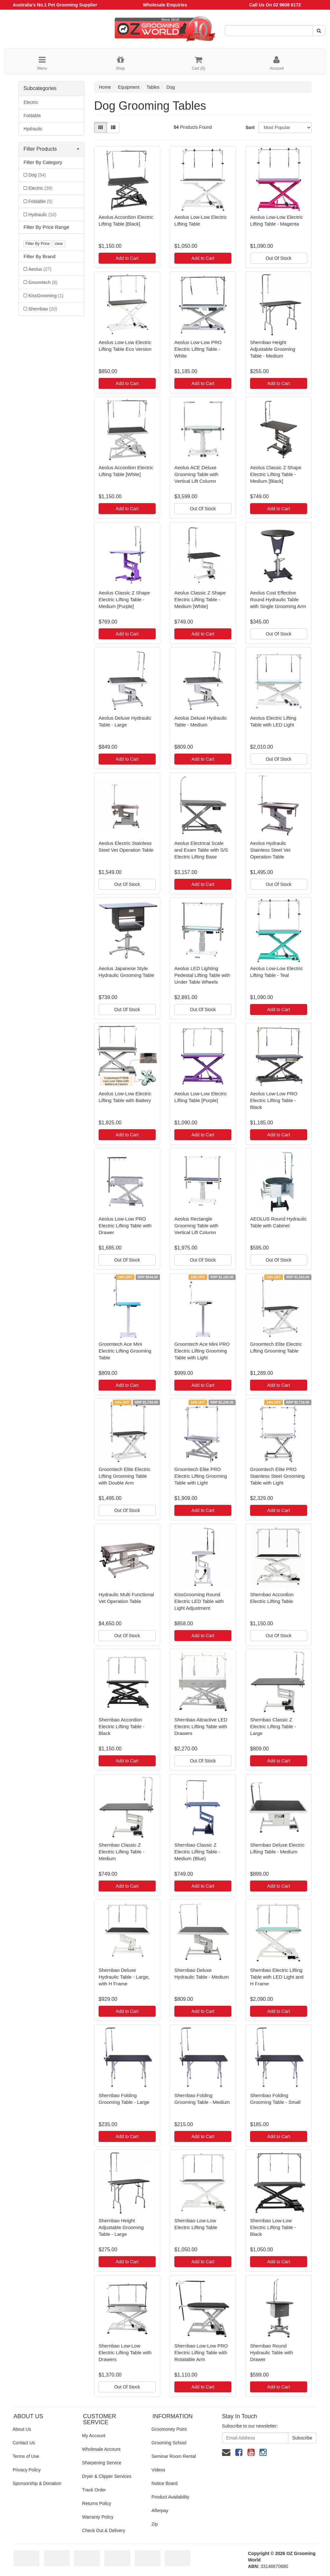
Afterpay (159, 2510)
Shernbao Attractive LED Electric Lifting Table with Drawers (200, 1726)
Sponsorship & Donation (37, 2483)
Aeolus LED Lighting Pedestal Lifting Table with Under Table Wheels (202, 975)
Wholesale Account (101, 2449)
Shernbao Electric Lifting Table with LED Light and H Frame (277, 1976)
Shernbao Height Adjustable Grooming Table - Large (121, 2227)
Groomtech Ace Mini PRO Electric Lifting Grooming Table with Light (202, 1350)
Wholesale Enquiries (165, 4)
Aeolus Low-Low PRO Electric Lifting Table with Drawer (125, 1225)
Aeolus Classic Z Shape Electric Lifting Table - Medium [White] (200, 599)
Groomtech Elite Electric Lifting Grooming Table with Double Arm (124, 1476)
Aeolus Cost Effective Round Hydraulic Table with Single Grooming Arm (278, 599)
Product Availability (170, 2497)
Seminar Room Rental (173, 2456)
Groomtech (42, 282)
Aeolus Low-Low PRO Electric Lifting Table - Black (273, 1100)
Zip (154, 2524)
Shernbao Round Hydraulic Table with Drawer (271, 2352)
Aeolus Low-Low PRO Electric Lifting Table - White (198, 349)
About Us (22, 2429)
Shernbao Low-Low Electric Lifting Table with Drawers (125, 2352)
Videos (158, 2469)
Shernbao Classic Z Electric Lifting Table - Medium (121, 1851)
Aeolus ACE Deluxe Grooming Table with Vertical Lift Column (196, 474)
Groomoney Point (169, 2429)
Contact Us (24, 2442)
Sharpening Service (101, 2462)
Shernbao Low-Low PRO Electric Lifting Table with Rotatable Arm (201, 2352)
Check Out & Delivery (103, 2530)
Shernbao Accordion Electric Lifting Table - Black (121, 1726)
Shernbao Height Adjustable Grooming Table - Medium (272, 349)
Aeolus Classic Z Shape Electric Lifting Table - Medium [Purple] (124, 599)
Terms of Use (26, 2456)
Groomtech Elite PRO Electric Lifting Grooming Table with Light (200, 1476)
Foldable (32, 115)
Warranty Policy (98, 2517)
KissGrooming (45, 295)
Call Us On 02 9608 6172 (275, 4)
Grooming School (168, 2442)
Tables (152, 87)
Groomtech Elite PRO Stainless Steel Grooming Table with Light (277, 1476)
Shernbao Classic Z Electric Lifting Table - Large (273, 1726)
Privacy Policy (27, 2469)
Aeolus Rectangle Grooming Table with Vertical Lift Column (196, 1225)
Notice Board (164, 2483)
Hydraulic (33, 128)
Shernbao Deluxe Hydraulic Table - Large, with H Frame (124, 1976)
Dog (37, 174)
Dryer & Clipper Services (106, 2476)
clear (59, 243)
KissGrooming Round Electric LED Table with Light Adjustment (199, 1601)
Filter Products (51, 149)
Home (105, 87)
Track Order (94, 2489)
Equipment (129, 87)
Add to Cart (127, 258)
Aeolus (40, 269)
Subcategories (40, 88)
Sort (249, 127)
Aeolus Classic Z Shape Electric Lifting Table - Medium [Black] (275, 474)
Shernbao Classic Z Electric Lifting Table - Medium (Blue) (197, 1851)
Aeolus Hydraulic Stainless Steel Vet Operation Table (270, 849)
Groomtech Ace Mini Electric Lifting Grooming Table (125, 1350)
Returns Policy (96, 2503)
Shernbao (42, 308)
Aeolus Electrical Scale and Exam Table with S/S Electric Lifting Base (201, 849)
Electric (31, 102)
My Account (93, 2435)
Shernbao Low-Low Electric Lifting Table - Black (273, 2227)
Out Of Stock (278, 258)
